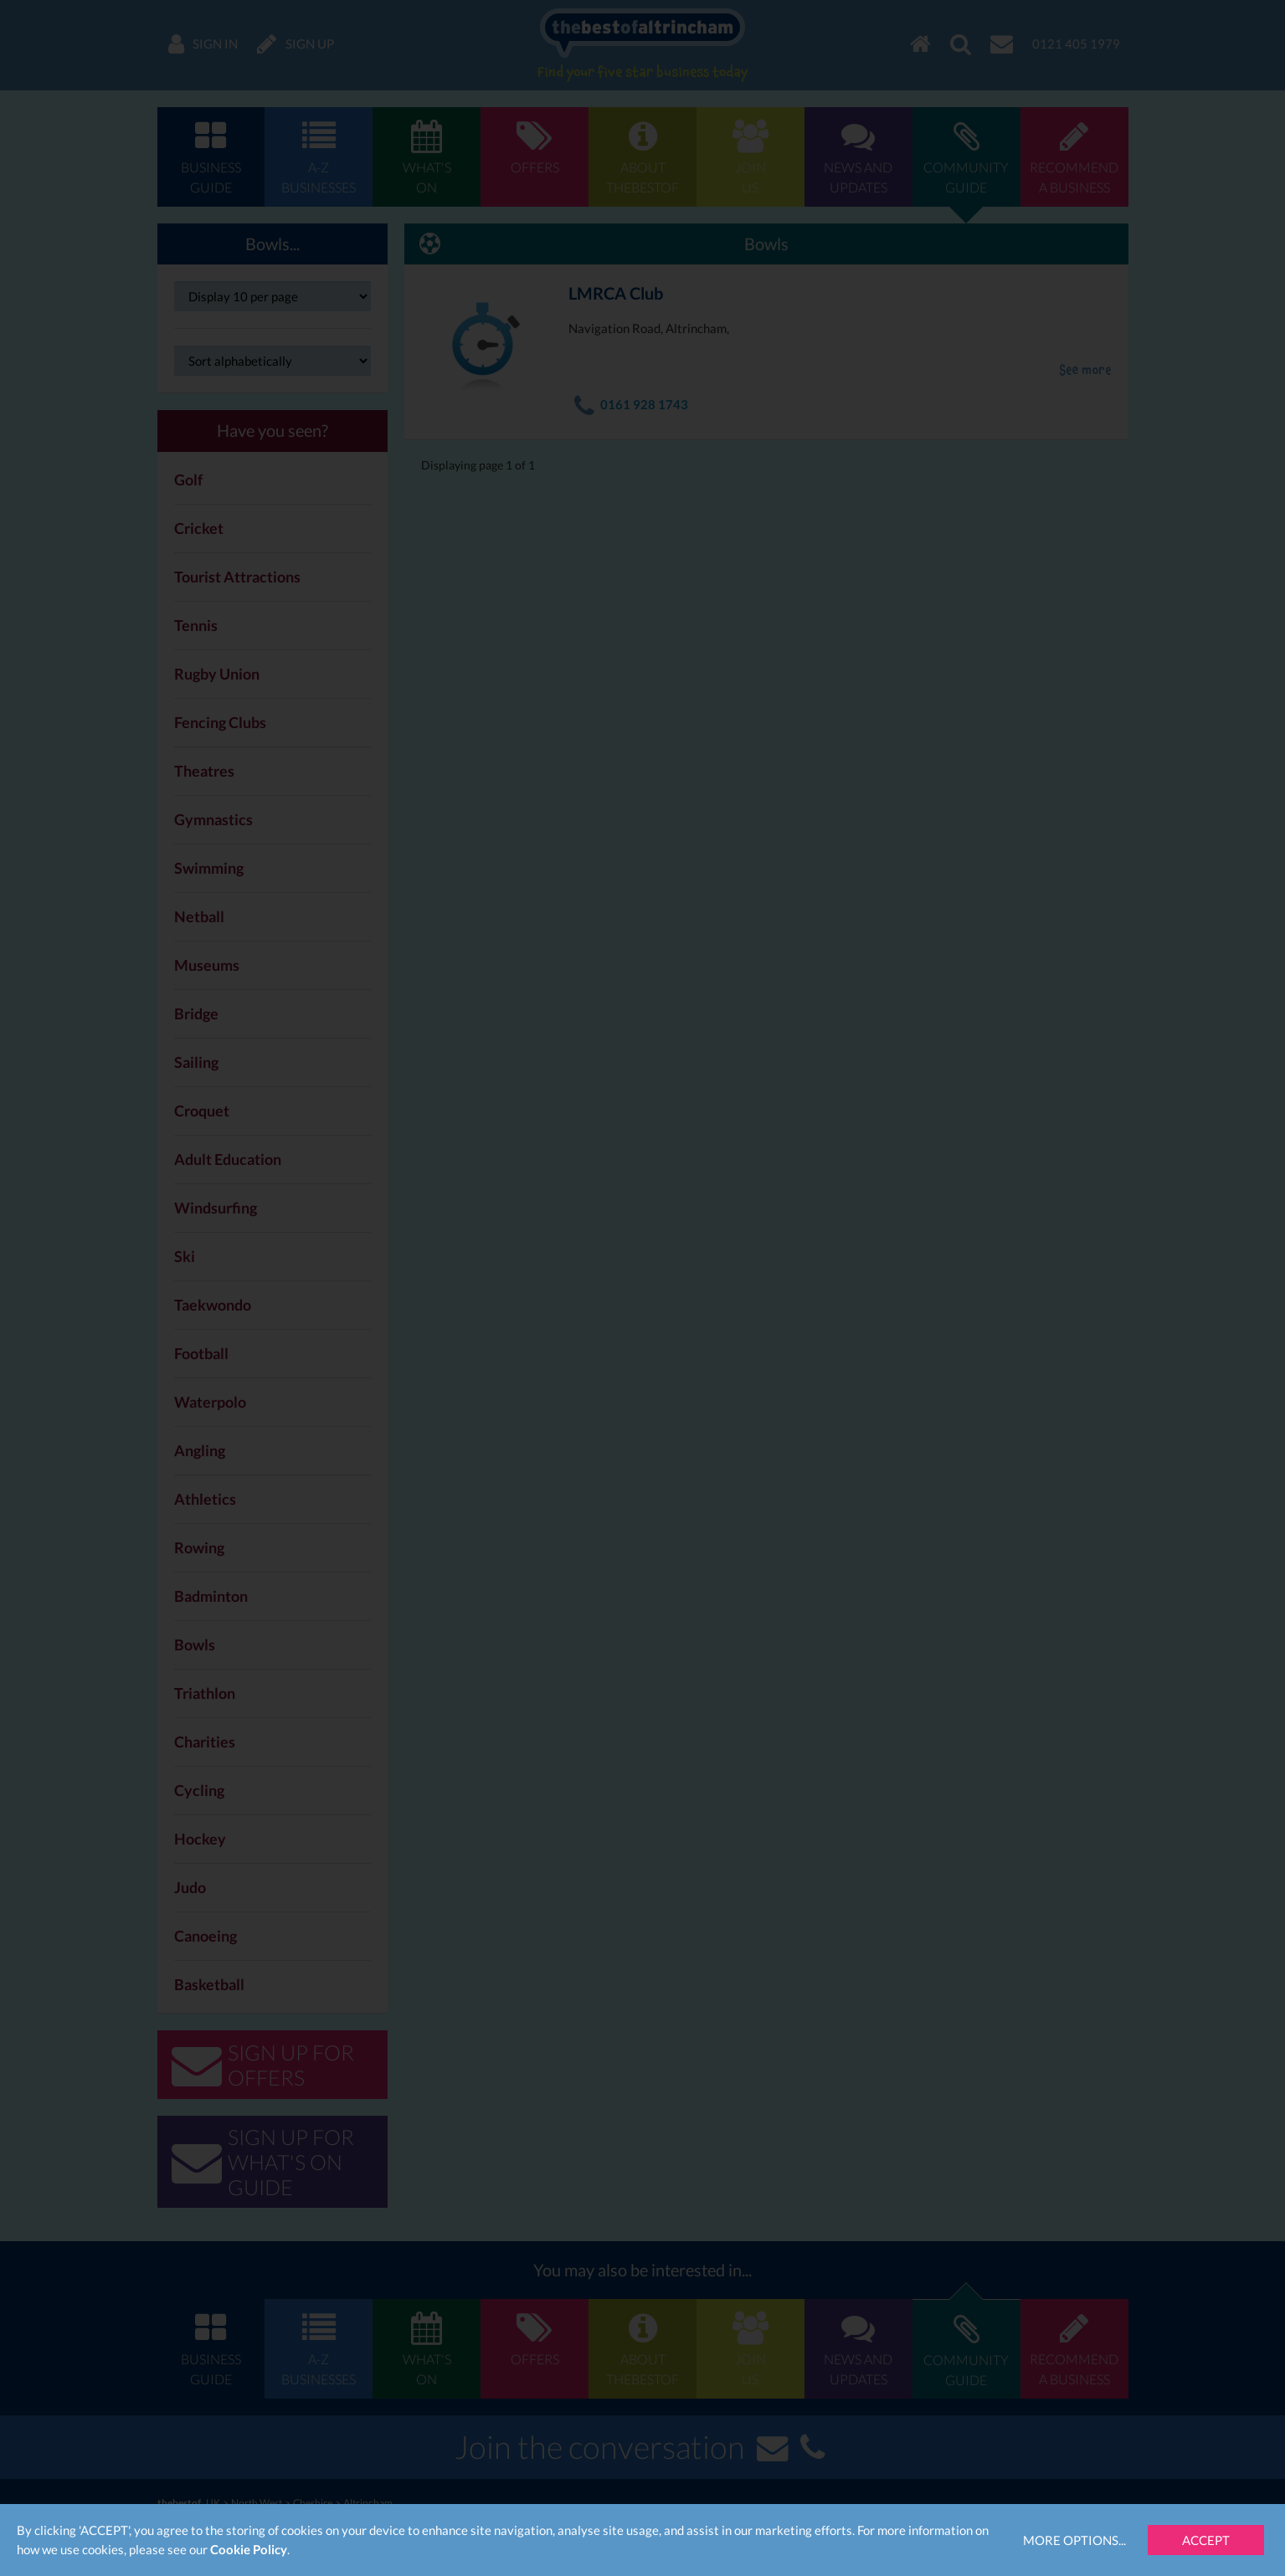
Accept (1206, 2540)
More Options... (1074, 2540)
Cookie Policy (248, 2549)
